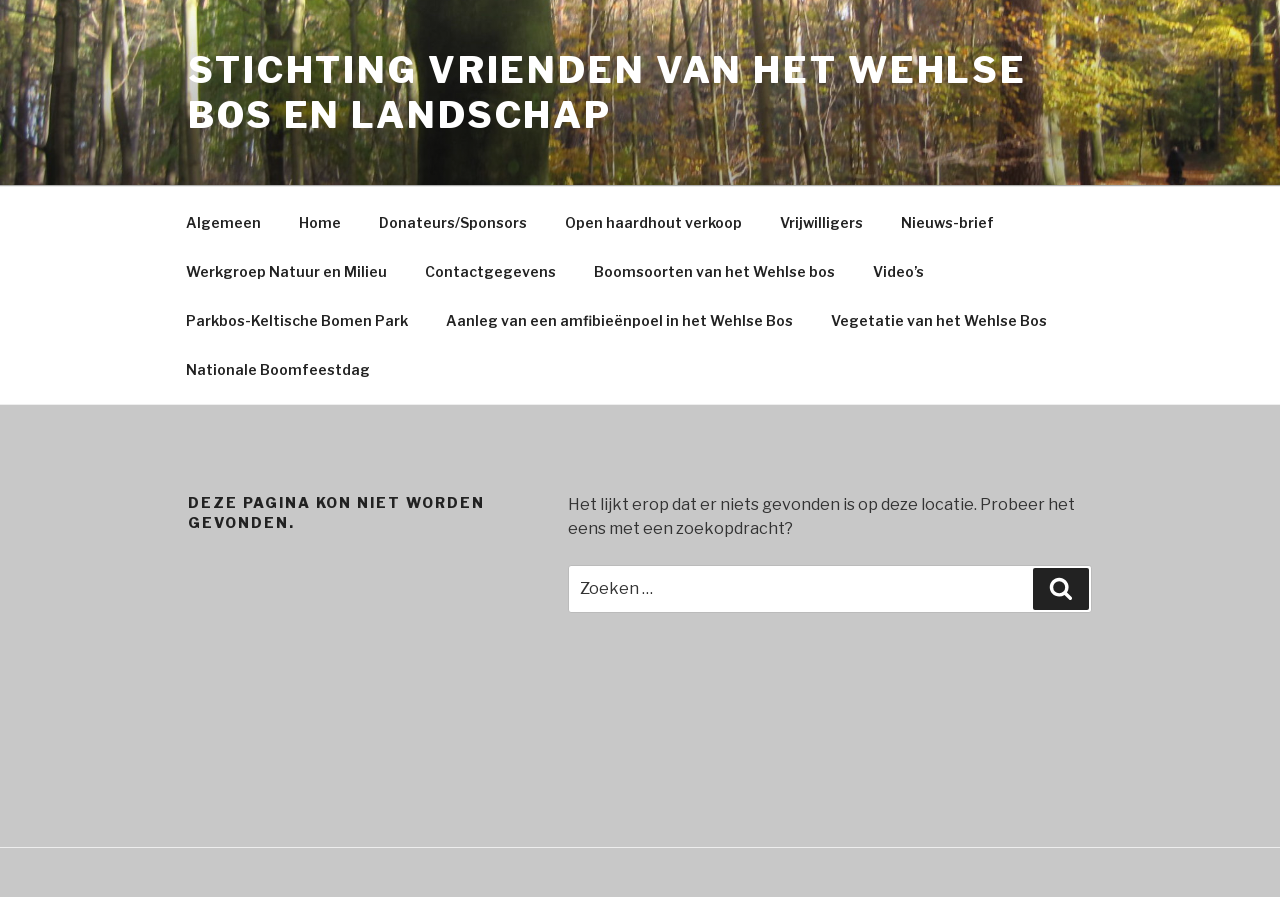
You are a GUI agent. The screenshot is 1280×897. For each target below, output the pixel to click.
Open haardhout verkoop (653, 222)
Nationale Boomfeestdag (278, 369)
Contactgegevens (490, 271)
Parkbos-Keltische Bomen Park (297, 320)
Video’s (898, 271)
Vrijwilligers (821, 222)
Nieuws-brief (947, 222)
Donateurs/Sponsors (453, 222)
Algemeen (223, 222)
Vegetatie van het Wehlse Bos (939, 320)
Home (320, 222)
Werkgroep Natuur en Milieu (286, 271)
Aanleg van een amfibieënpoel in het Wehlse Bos (619, 320)
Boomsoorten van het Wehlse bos (714, 271)
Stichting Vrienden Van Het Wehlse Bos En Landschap (607, 92)
